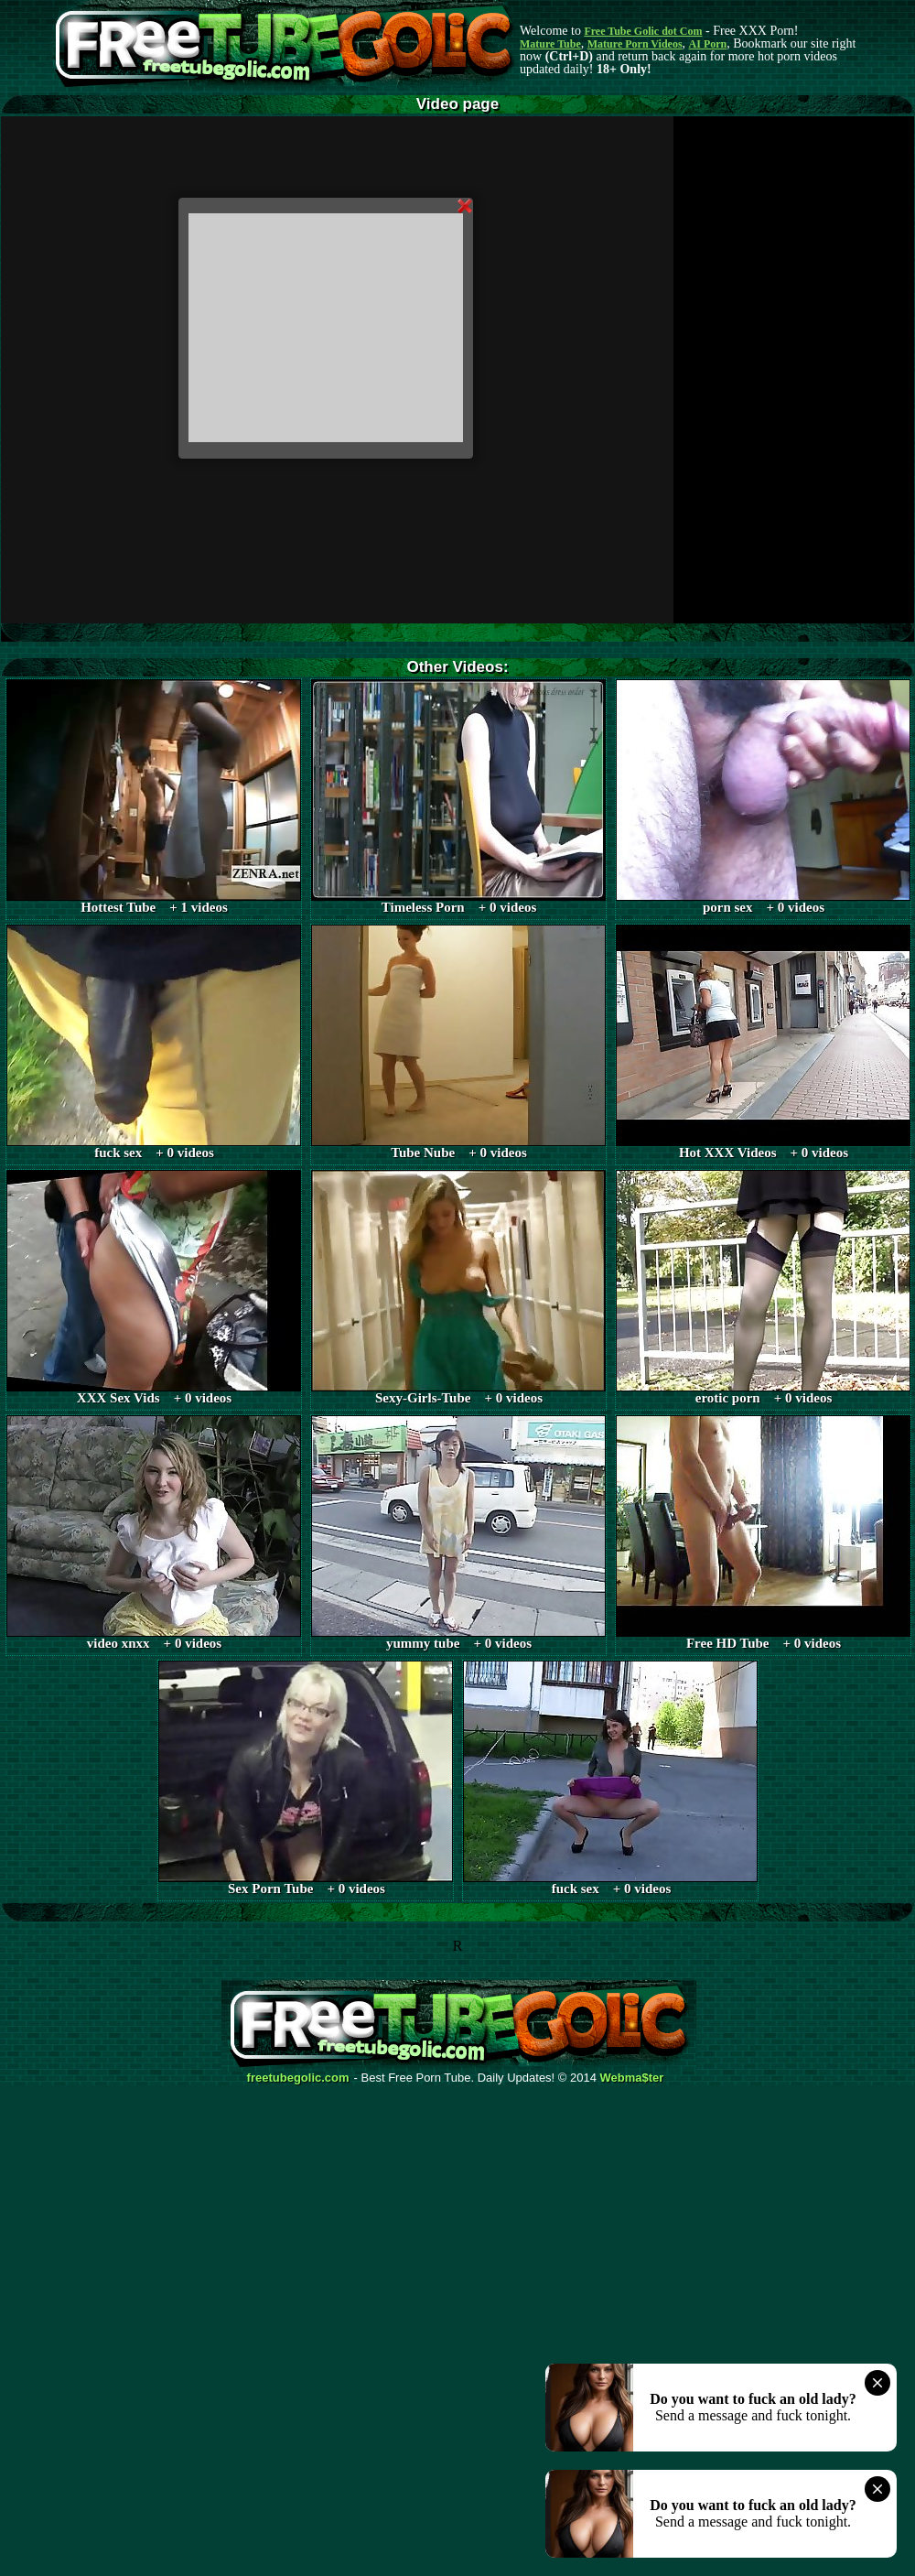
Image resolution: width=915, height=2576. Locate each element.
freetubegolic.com (298, 2078)
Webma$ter (632, 2078)
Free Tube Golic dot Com (643, 31)
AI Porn (708, 44)
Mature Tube (550, 44)
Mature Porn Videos (635, 44)
